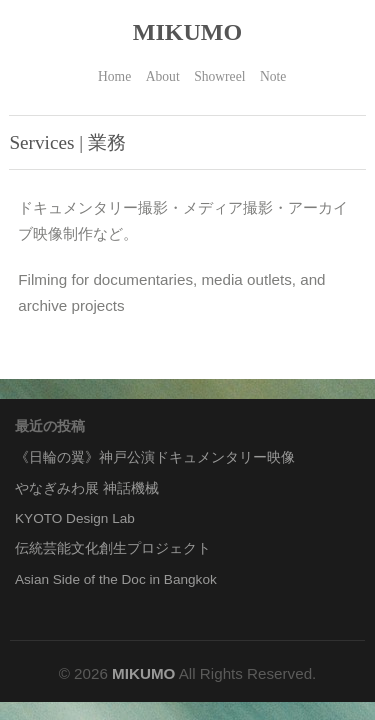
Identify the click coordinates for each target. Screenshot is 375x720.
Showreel (219, 76)
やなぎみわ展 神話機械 (87, 488)
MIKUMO (187, 32)
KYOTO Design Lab (75, 518)
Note (273, 76)
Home (114, 76)
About (163, 76)
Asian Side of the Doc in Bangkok (116, 579)
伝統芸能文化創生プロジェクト (113, 548)
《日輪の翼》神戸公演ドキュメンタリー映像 (155, 457)
